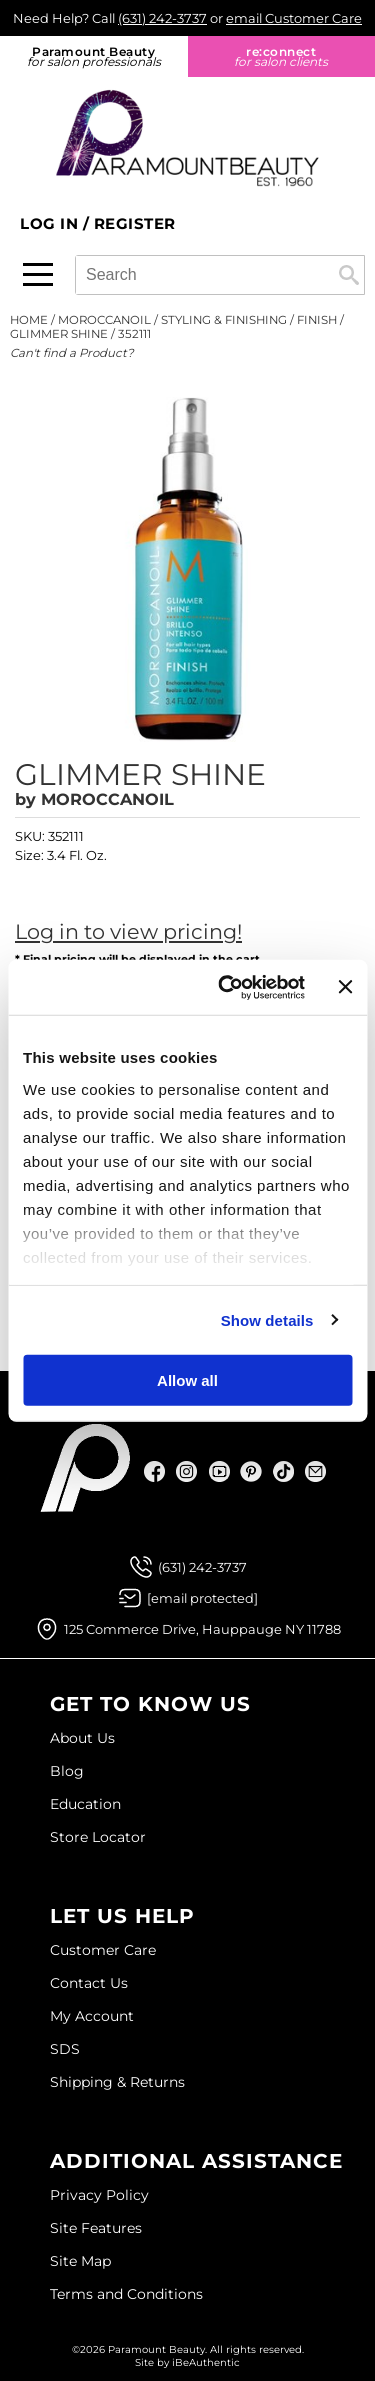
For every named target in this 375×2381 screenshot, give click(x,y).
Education (85, 1804)
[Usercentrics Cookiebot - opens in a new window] (227, 987)
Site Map (80, 2261)
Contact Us (89, 1983)
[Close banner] (345, 987)
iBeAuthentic (206, 2362)
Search (349, 275)
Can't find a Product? (72, 353)
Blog (67, 1771)
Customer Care (103, 1950)
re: (282, 56)
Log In (51, 223)
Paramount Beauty (94, 56)
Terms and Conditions (126, 2294)
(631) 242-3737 (162, 18)
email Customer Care (294, 18)
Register (135, 223)
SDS (65, 2049)
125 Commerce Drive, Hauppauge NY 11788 (202, 1629)
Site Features (96, 2228)
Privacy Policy (99, 2195)
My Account (92, 2016)
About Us (82, 1738)
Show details (267, 1319)
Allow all (187, 1380)
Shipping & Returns (117, 2082)
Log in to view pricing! (128, 931)
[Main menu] (38, 274)
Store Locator (98, 1837)
